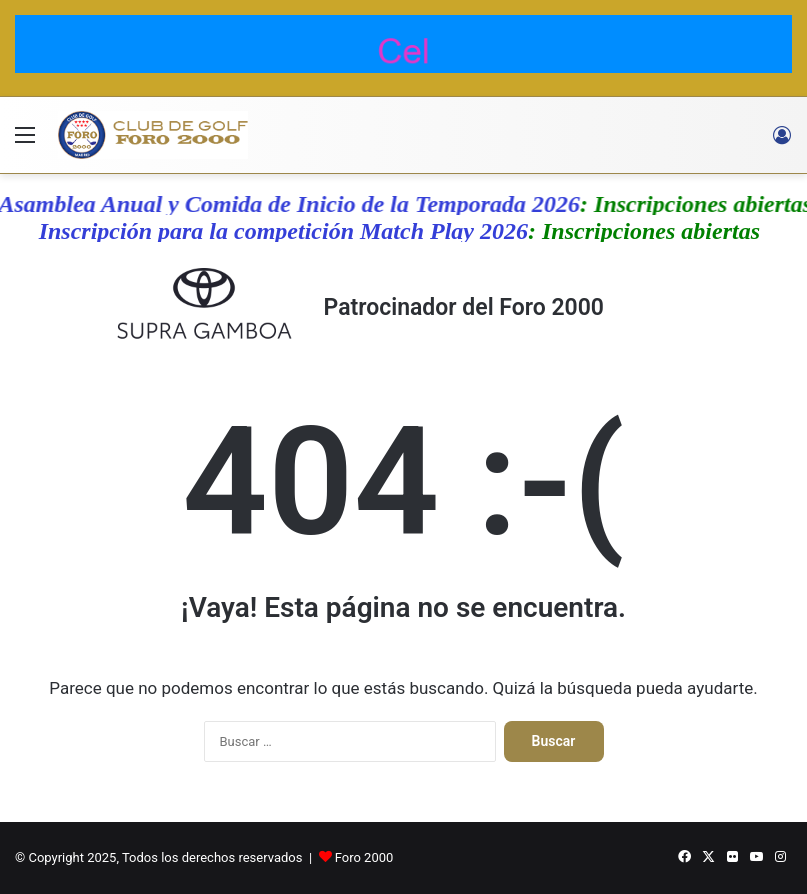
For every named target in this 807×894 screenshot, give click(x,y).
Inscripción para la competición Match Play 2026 (289, 231)
